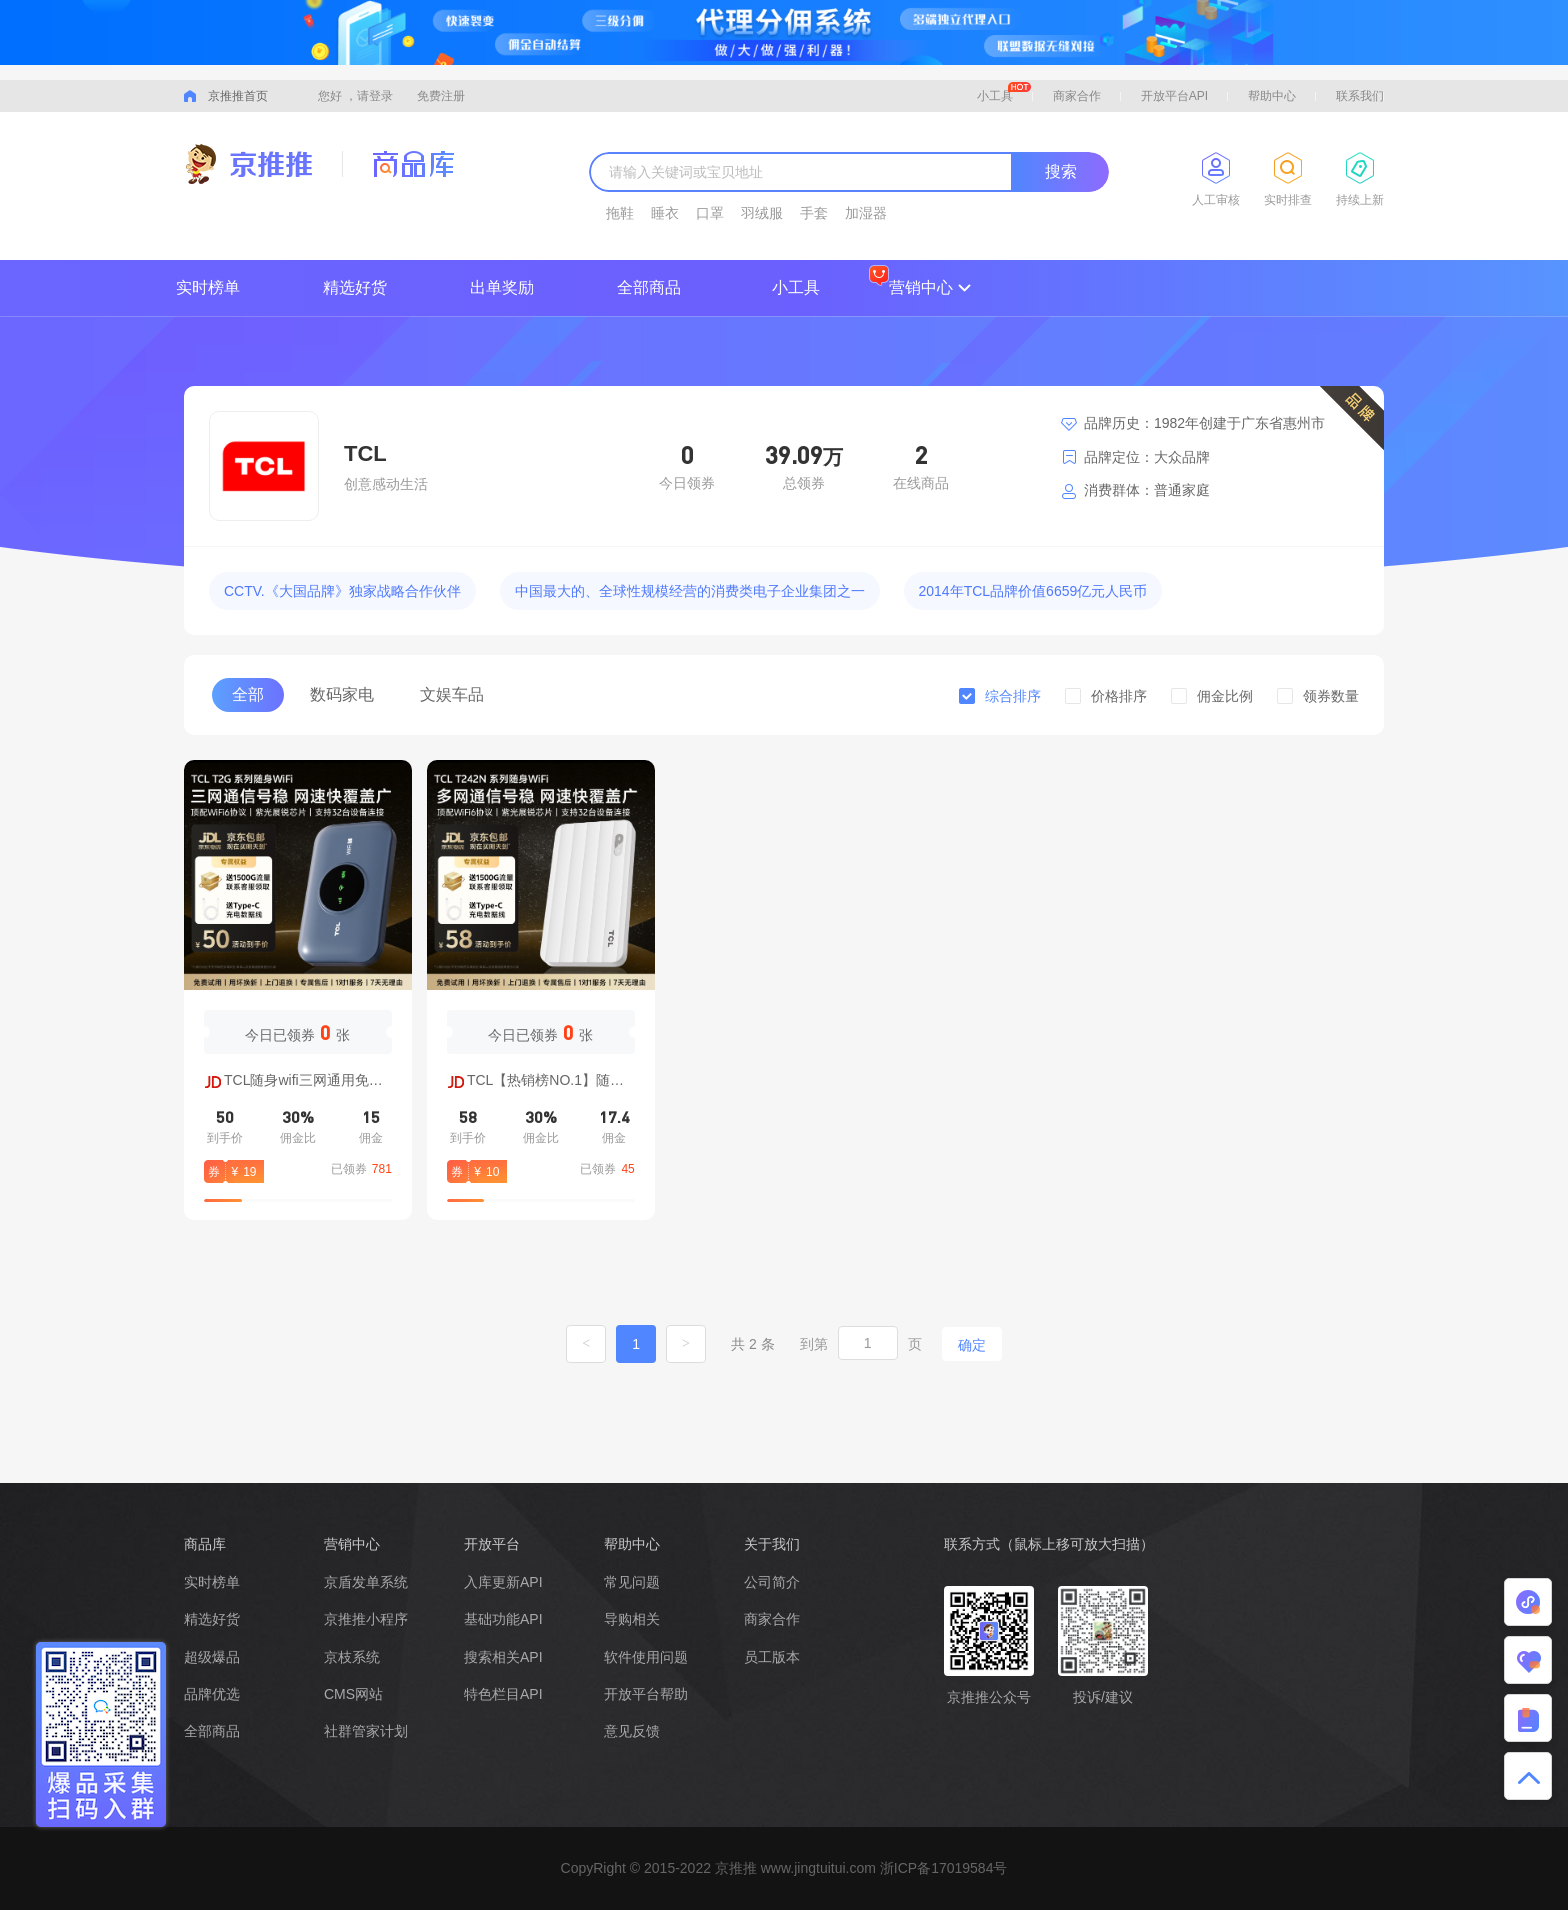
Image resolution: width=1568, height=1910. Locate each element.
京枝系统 (352, 1657)
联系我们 (1360, 96)
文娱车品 (452, 694)
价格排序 (1119, 696)
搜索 (1061, 171)
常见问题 (632, 1582)
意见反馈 (632, 1731)
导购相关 (632, 1619)
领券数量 (1331, 696)
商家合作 (1077, 96)
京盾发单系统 (366, 1582)
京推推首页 (238, 96)
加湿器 (866, 213)
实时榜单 (208, 287)
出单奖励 (502, 287)
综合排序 (1013, 696)
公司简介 (772, 1582)
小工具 (1004, 92)
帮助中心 (1272, 96)
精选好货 (355, 287)
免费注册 (441, 96)
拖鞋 (620, 213)
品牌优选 (212, 1694)
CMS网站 (353, 1694)
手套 (814, 213)
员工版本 (772, 1657)
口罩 (710, 213)
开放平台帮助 (646, 1694)
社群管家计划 (366, 1731)
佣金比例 (1225, 696)
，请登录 (369, 96)
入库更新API (503, 1582)
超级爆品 (212, 1657)
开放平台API (1174, 96)
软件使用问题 (646, 1657)
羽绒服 (762, 213)
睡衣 (665, 213)
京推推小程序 (366, 1619)
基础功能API (503, 1619)
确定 (972, 1345)
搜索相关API (503, 1657)
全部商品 (649, 287)
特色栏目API (503, 1694)
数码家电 (342, 694)
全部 (248, 694)
